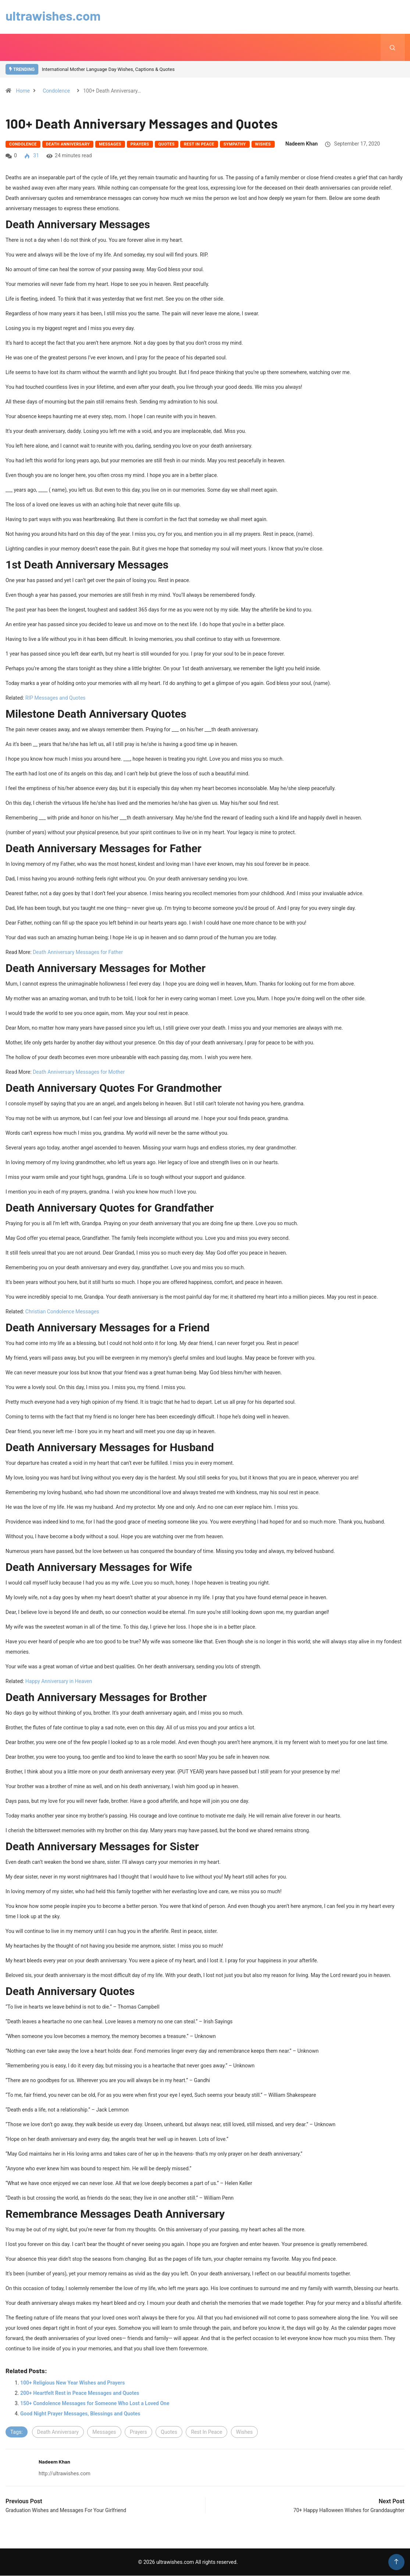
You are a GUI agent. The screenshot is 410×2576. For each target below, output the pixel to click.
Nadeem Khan (301, 144)
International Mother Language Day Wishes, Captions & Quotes (108, 69)
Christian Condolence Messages (62, 1312)
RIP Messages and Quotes (55, 698)
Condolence (56, 91)
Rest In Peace (199, 144)
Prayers (140, 144)
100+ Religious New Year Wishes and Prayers (72, 2383)
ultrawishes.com (54, 15)
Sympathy (235, 144)
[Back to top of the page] (396, 2562)
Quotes (166, 144)
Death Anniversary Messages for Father (78, 952)
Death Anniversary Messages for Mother (79, 1072)
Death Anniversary (68, 144)
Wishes (263, 144)
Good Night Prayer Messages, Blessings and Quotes (80, 2414)
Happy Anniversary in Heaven (58, 1682)
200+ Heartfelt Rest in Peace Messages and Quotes (79, 2393)
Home (23, 91)
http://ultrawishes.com (64, 2474)
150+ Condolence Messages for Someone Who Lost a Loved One (94, 2404)
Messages (110, 144)
